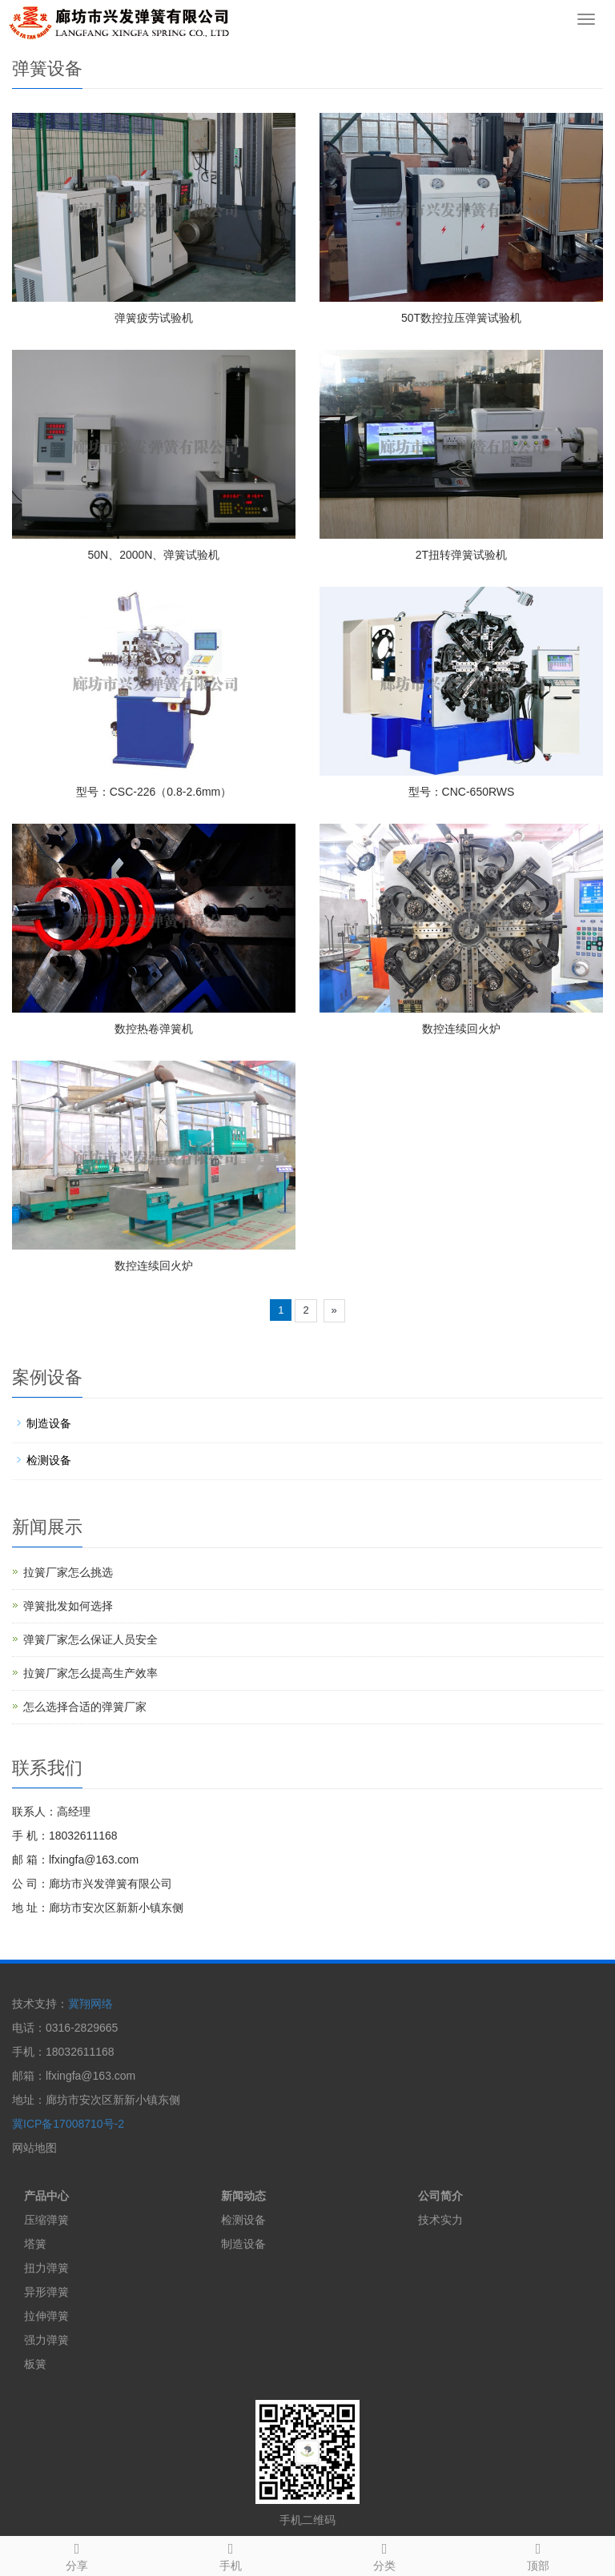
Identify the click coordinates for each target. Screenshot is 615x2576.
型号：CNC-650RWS (461, 791)
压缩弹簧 (46, 2219)
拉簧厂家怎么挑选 (68, 1572)
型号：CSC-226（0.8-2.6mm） (154, 791)
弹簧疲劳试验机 (154, 317)
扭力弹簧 (46, 2267)
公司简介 (440, 2195)
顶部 (538, 2554)
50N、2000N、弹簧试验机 (154, 554)
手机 (231, 2554)
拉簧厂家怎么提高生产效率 (90, 1673)
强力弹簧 (46, 2339)
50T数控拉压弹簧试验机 (461, 317)
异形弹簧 (46, 2291)
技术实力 (440, 2219)
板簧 (35, 2363)
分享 (77, 2554)
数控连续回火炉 (461, 1028)
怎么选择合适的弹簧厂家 (85, 1706)
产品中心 (46, 2195)
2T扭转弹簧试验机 (461, 554)
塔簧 (35, 2243)
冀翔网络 (90, 2003)
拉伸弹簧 (46, 2315)
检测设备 (48, 1460)
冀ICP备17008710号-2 (68, 2123)
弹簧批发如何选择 (68, 1605)
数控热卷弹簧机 (154, 1028)
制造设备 (48, 1423)
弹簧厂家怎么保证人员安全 (90, 1639)
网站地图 (34, 2147)
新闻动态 (243, 2195)
